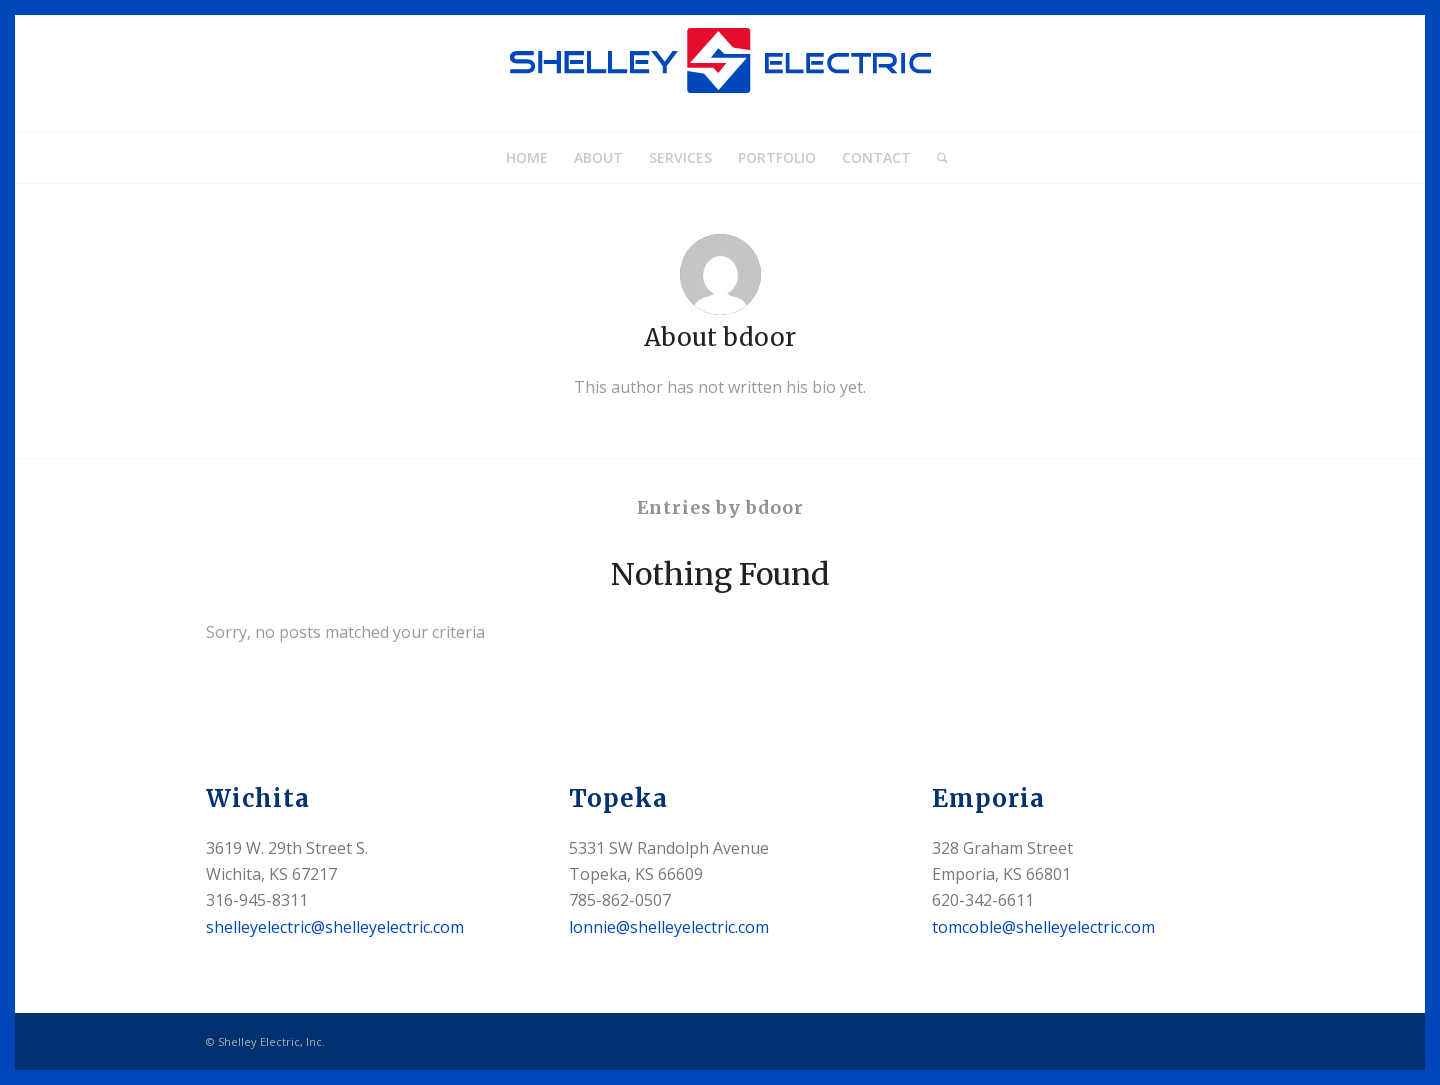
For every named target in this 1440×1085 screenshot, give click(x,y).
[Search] (936, 158)
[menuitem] (527, 158)
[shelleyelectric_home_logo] (720, 74)
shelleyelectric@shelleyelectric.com (335, 927)
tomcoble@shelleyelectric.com (1043, 927)
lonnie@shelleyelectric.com (669, 927)
